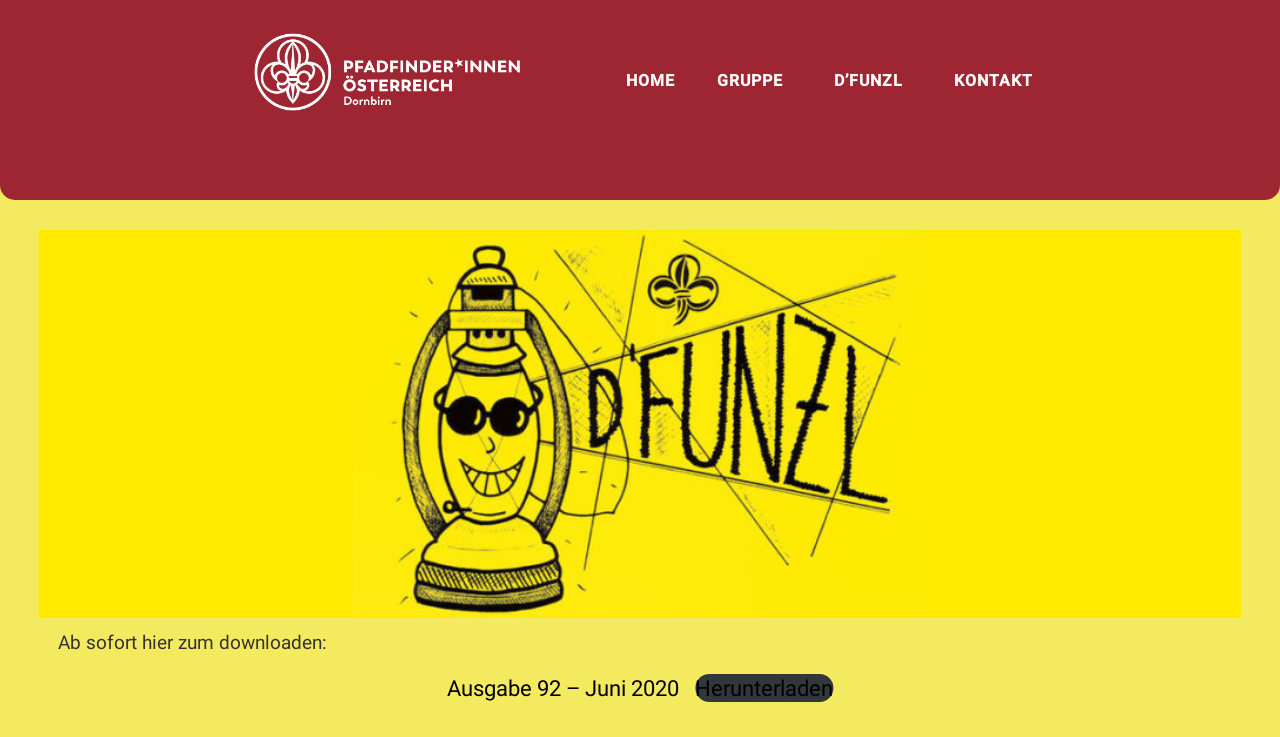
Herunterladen (764, 688)
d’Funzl (868, 80)
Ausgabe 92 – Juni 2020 (563, 688)
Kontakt (993, 80)
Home (650, 80)
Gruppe (750, 80)
